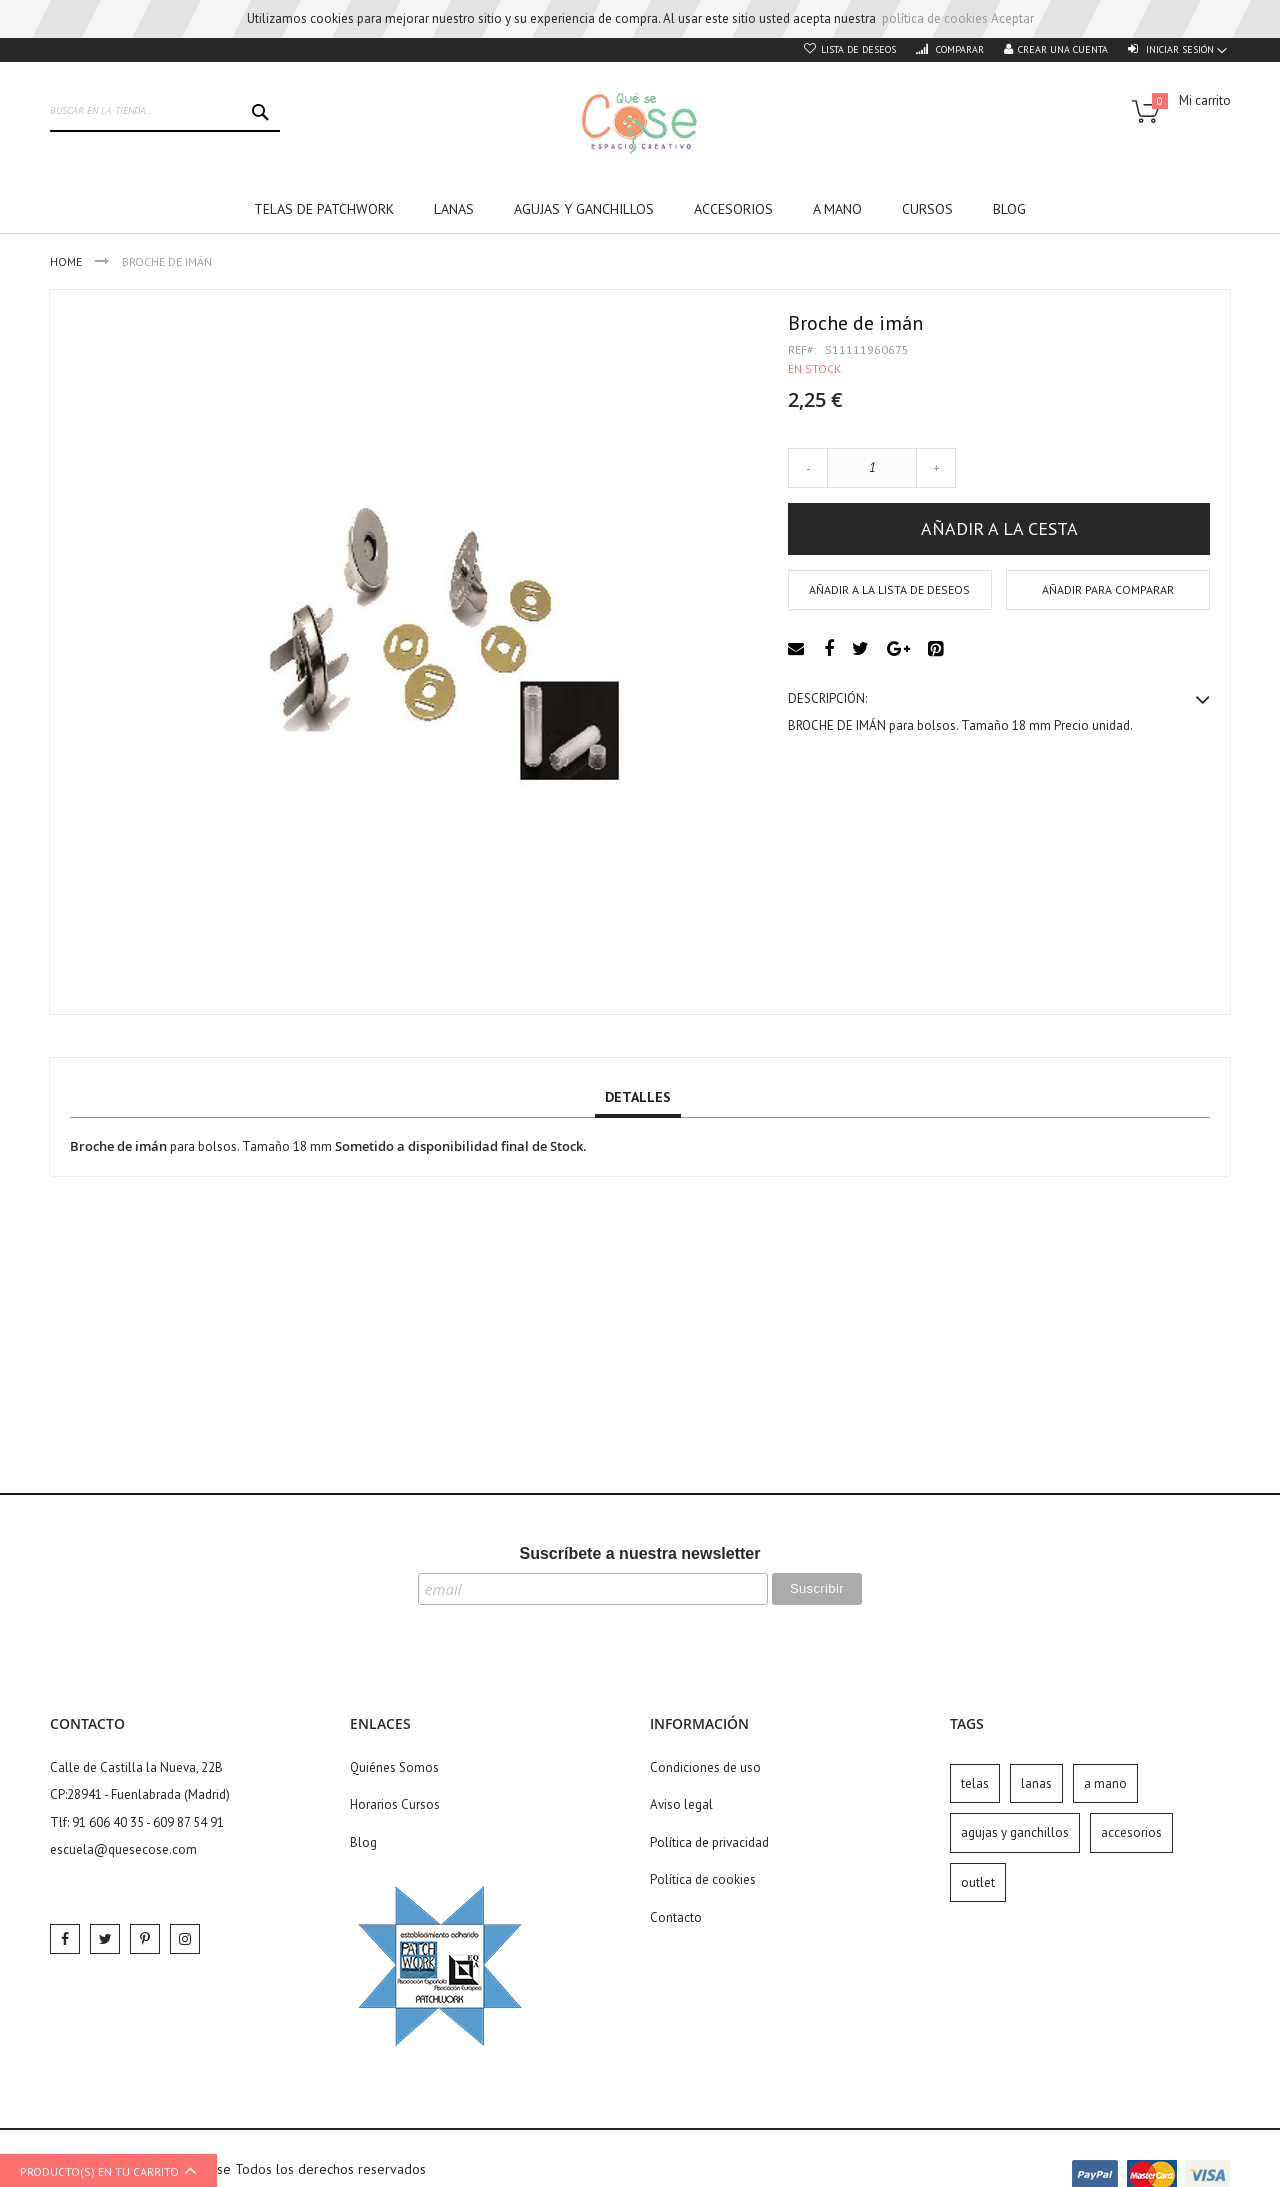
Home (67, 261)
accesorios (1131, 1832)
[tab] (638, 1098)
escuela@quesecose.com (123, 1849)
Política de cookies (703, 1879)
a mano (1105, 1783)
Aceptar (1012, 18)
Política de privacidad (709, 1842)
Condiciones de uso (705, 1767)
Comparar (958, 49)
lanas (1036, 1783)
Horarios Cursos (395, 1804)
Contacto (676, 1917)
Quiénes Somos (394, 1767)
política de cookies (935, 18)
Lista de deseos (858, 49)
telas (975, 1783)
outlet (978, 1882)
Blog (363, 1842)
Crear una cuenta (1063, 49)
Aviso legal (681, 1804)
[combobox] (165, 112)
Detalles (638, 1097)
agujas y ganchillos (1015, 1832)
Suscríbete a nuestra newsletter (640, 1553)
